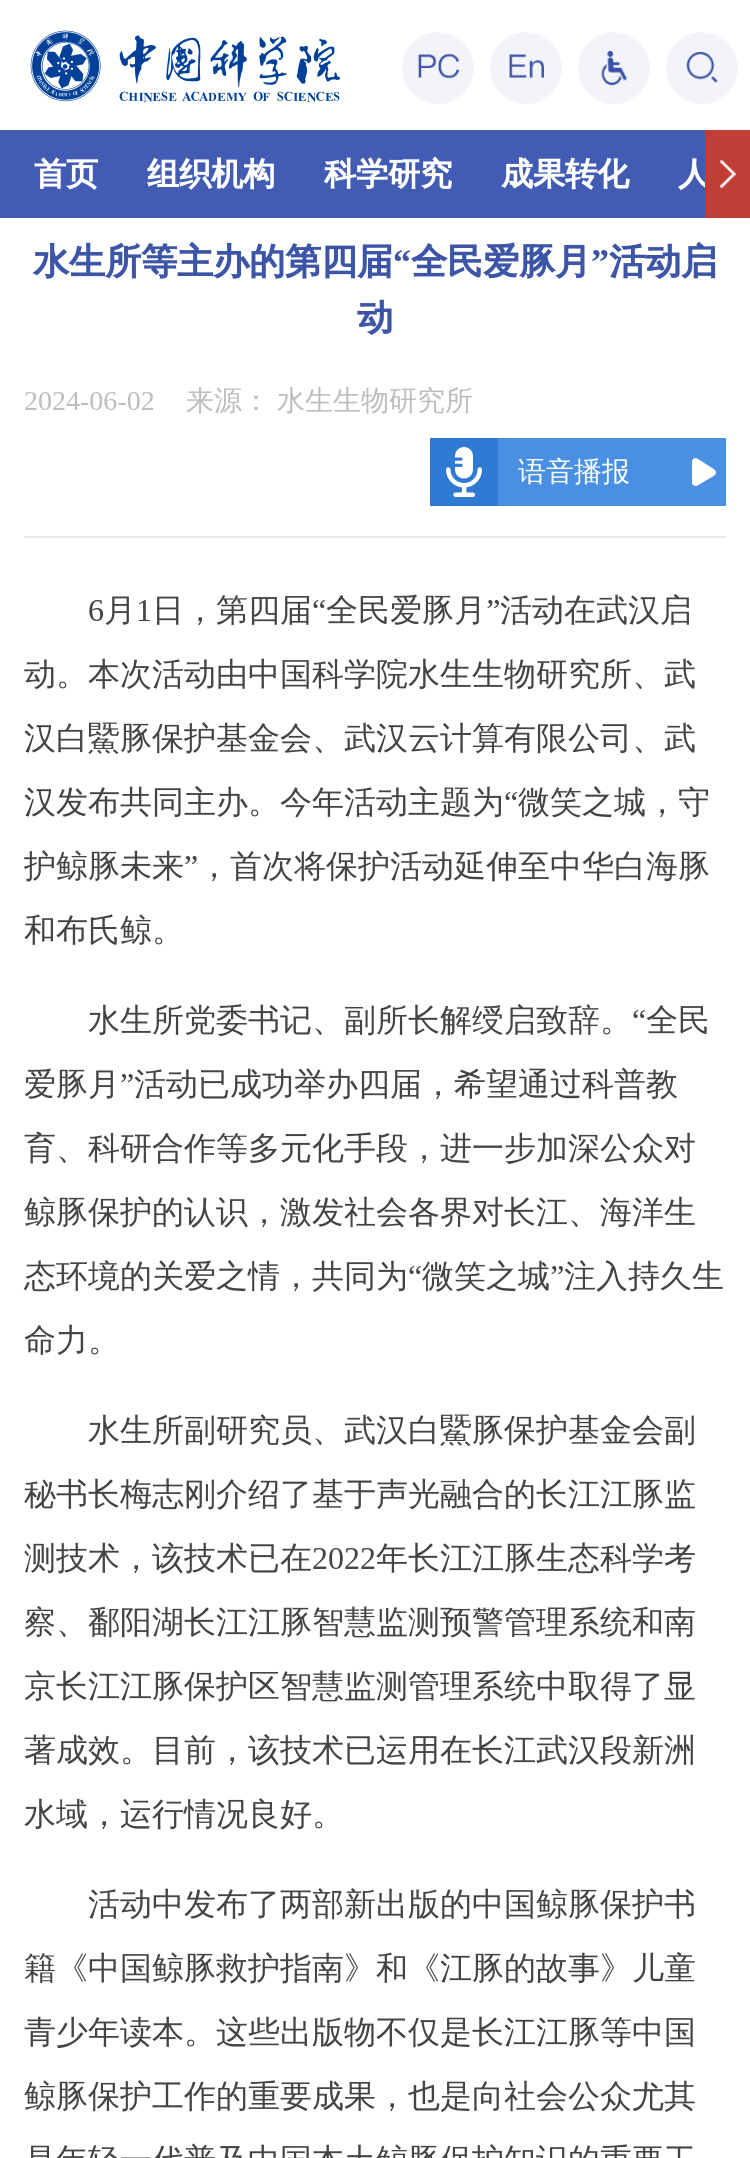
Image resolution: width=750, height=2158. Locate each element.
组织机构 (211, 174)
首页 (66, 174)
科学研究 (388, 174)
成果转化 (565, 174)
